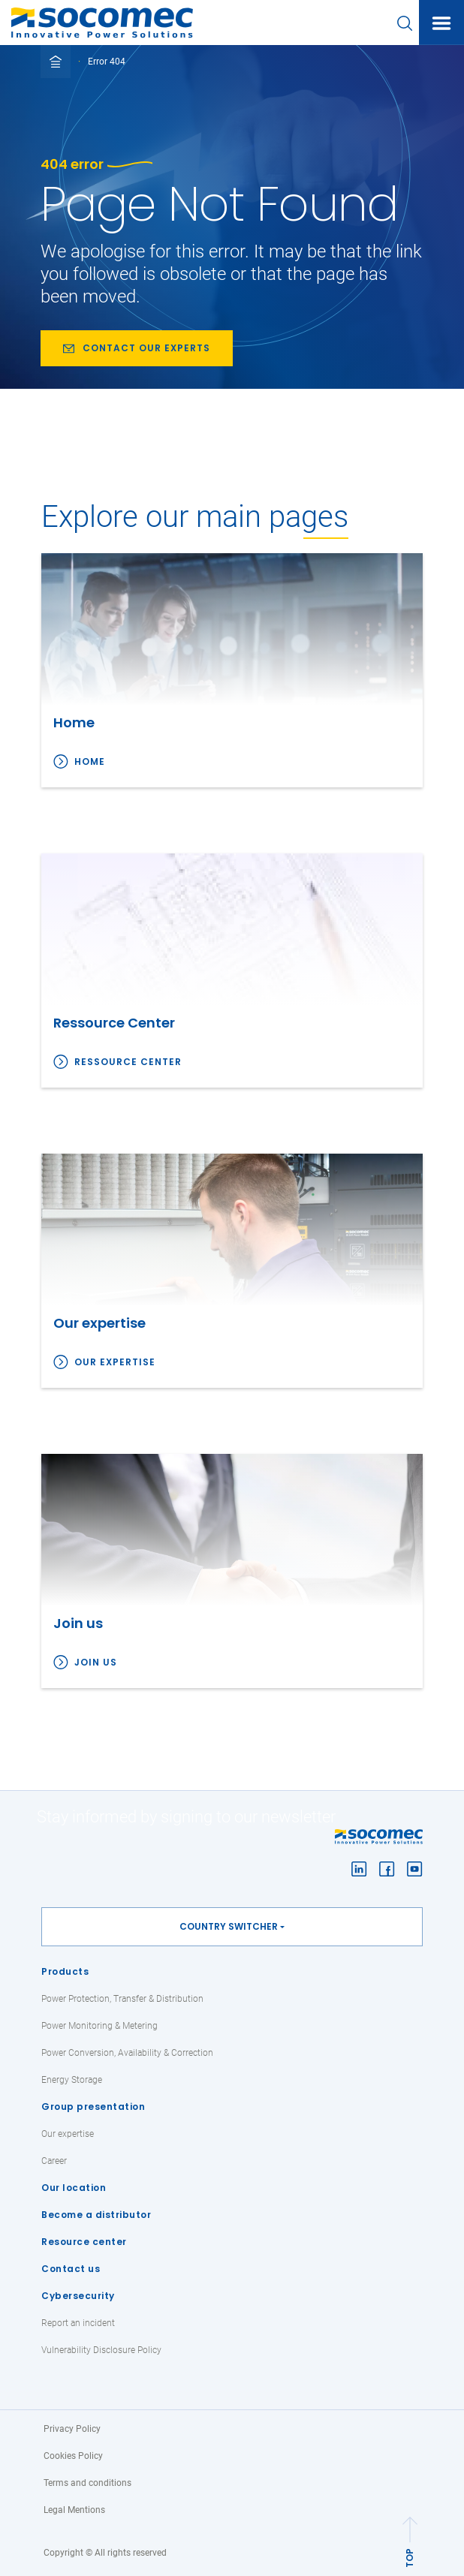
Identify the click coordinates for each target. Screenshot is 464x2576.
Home (89, 761)
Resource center (84, 2241)
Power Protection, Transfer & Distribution (122, 1999)
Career (54, 2161)
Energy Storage (71, 2080)
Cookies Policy (73, 2456)
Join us (95, 1662)
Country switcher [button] (228, 1926)
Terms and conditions (87, 2483)
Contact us (70, 2268)
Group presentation (93, 2106)
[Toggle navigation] (441, 23)
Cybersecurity (78, 2295)
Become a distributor (96, 2214)
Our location (73, 2187)
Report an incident (78, 2323)
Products (65, 1971)
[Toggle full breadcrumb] (56, 61)
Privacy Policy (72, 2429)
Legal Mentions (74, 2510)
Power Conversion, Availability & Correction (127, 2053)
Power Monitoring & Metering (99, 2026)
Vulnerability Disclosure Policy (101, 2350)
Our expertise (114, 1362)
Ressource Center (128, 1061)
